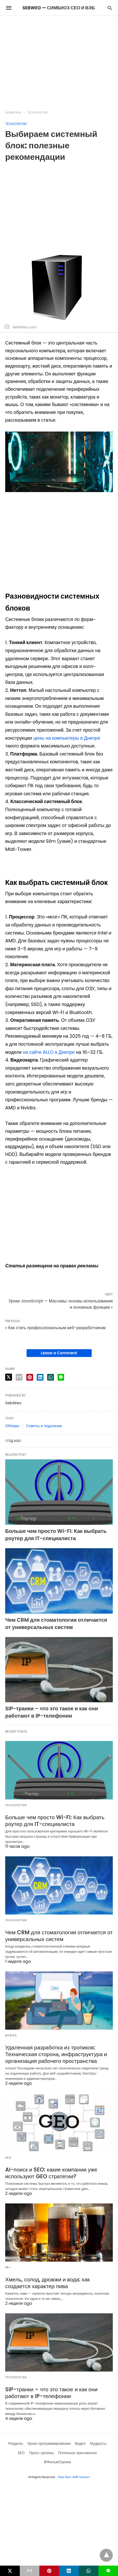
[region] (59, 60)
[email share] (19, 1377)
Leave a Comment (59, 1353)
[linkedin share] (40, 1377)
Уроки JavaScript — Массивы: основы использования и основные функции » (61, 1304)
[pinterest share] (29, 1377)
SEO (8, 2155)
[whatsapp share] (50, 1377)
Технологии (37, 113)
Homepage (13, 113)
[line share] (61, 1377)
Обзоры (12, 1425)
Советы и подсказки (44, 1425)
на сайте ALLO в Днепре (49, 1052)
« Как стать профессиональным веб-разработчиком (55, 1328)
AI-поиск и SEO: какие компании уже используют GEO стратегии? (49, 2170)
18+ (8, 2265)
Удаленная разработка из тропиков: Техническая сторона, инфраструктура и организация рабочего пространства (54, 2053)
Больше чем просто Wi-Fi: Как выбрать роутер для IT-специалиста (56, 1534)
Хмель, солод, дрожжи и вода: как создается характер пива (58, 2280)
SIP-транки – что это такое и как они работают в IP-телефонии (51, 1712)
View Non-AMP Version (74, 2474)
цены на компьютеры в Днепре (66, 737)
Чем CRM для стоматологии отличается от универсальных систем (56, 1623)
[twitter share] (8, 1377)
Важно (11, 2034)
